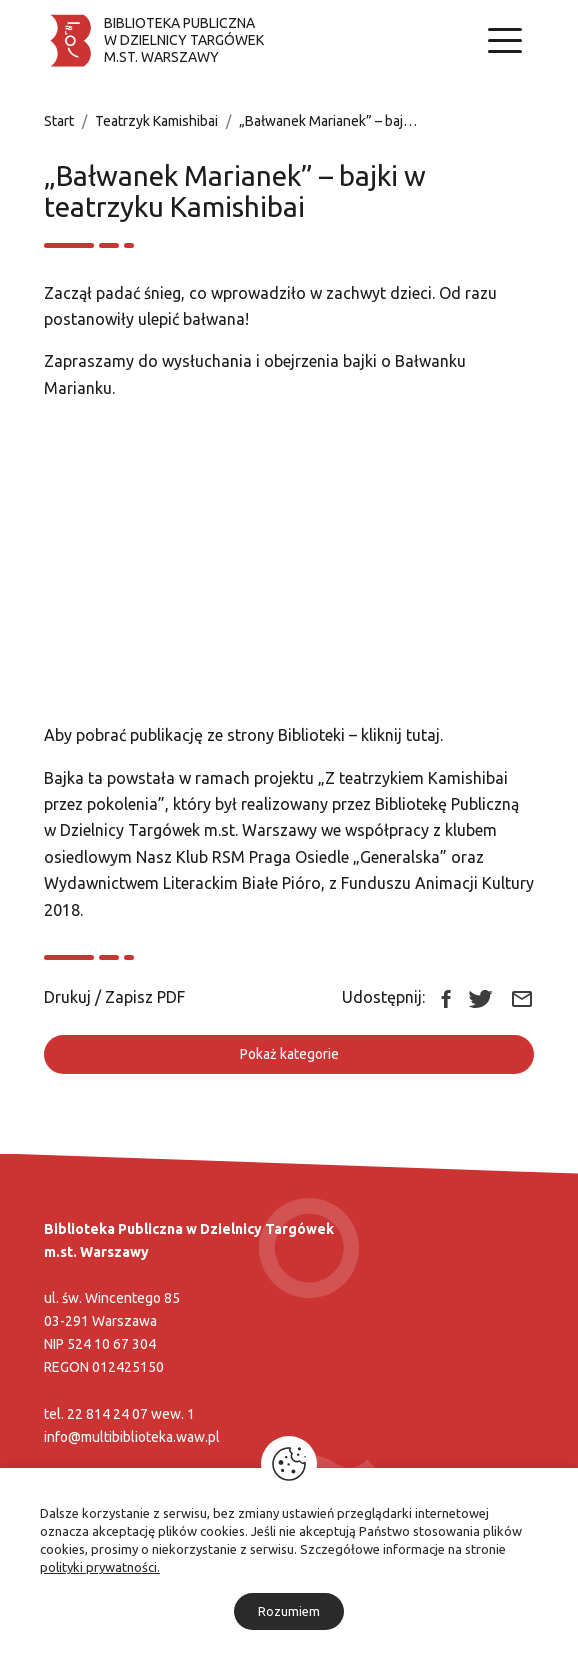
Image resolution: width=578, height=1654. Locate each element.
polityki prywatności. (100, 1567)
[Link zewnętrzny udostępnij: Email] (522, 997)
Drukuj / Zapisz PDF (114, 997)
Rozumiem (289, 1611)
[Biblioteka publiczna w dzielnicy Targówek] (154, 40)
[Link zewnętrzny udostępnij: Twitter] (480, 997)
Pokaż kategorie (289, 1054)
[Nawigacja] (505, 40)
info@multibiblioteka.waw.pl (132, 1437)
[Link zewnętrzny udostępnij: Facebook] (446, 997)
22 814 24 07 (107, 1414)
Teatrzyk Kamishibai (156, 121)
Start (59, 121)
